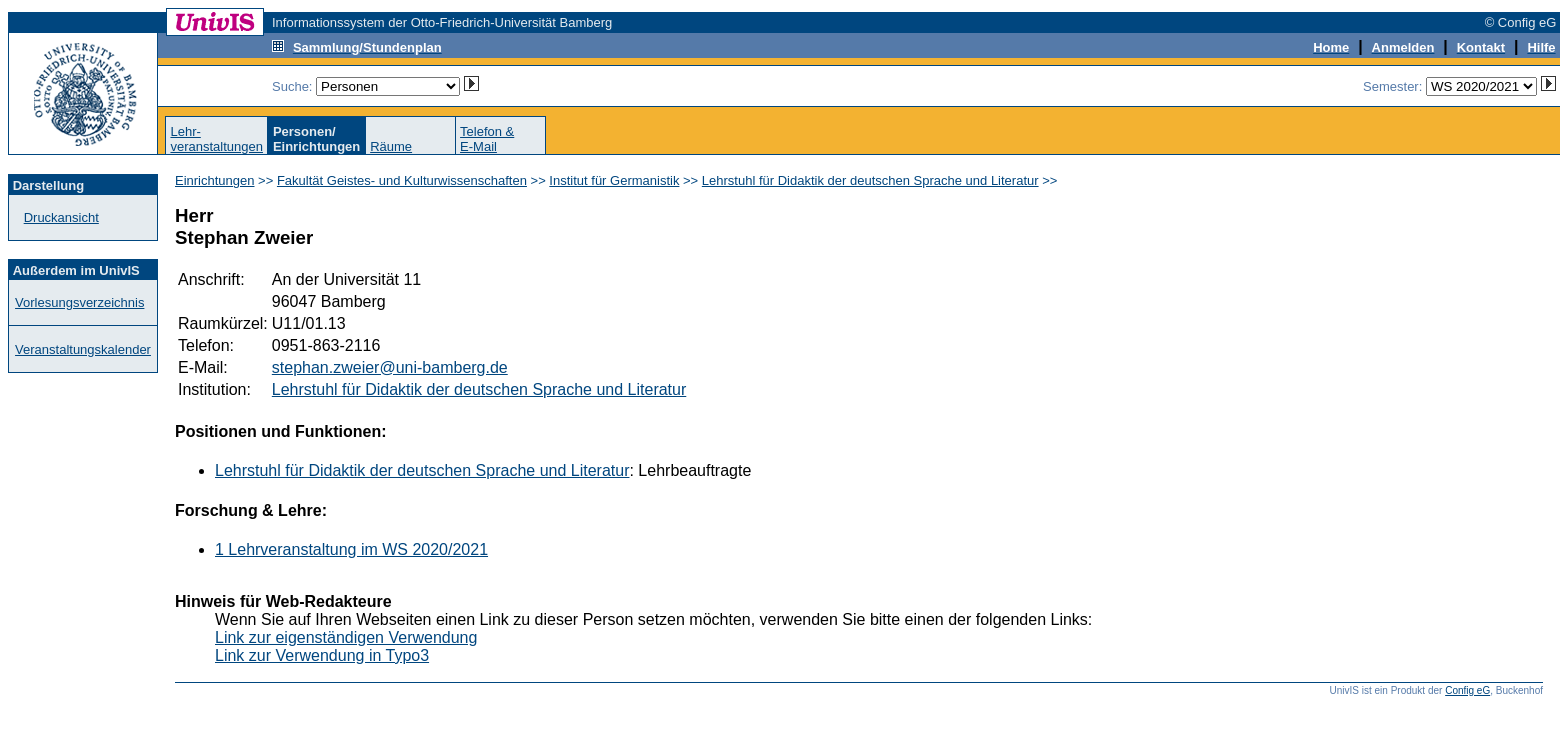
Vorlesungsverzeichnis (79, 302)
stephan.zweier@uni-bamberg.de (390, 367)
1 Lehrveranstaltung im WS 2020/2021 (351, 549)
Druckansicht (61, 217)
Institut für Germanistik (614, 180)
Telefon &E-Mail (487, 139)
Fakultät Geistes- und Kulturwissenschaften (402, 180)
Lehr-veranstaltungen (216, 139)
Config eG (1467, 690)
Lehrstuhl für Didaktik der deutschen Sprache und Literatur (870, 180)
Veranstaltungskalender (83, 349)
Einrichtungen (215, 180)
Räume (391, 146)
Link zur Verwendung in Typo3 (322, 655)
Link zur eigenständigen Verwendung (346, 637)
